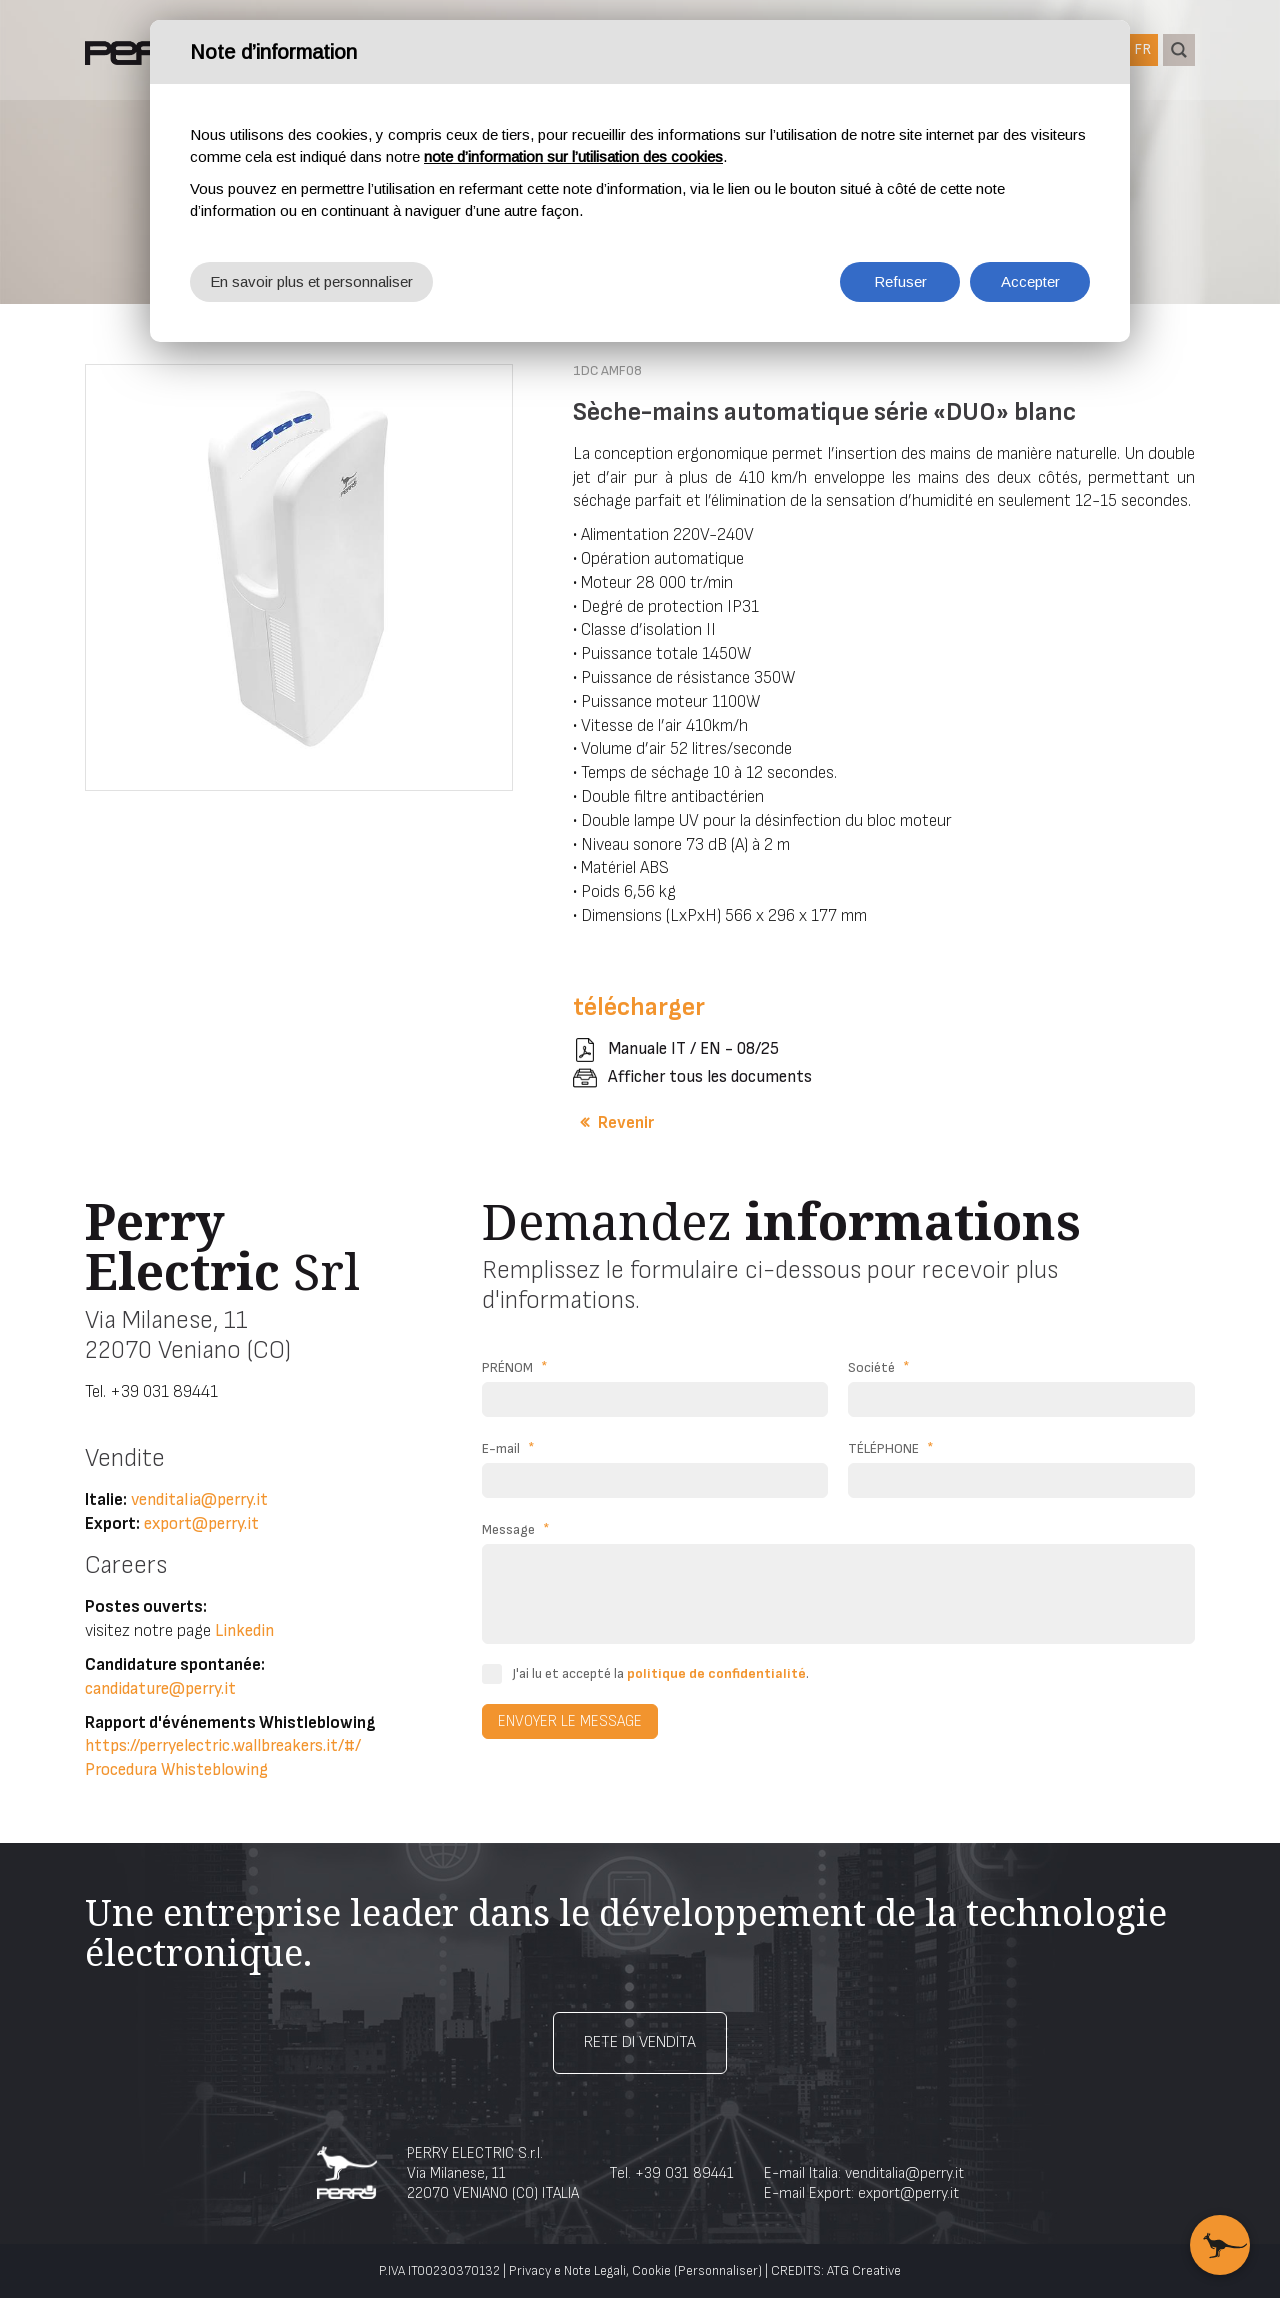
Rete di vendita (640, 2042)
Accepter (1030, 281)
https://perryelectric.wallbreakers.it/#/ (223, 1746)
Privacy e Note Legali (567, 2271)
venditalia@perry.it (199, 1500)
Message (516, 1530)
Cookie (651, 2271)
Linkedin (244, 1631)
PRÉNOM (515, 1368)
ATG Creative (864, 2271)
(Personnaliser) (718, 2271)
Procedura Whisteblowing (176, 1770)
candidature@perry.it (160, 1689)
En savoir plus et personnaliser (311, 281)
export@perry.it (201, 1524)
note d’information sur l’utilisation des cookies (573, 156)
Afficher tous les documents (710, 1077)
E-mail (508, 1449)
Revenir (626, 1123)
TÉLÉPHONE (891, 1449)
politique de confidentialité (716, 1673)
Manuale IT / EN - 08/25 (693, 1049)
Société (879, 1368)
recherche (1179, 50)
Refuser (900, 281)
